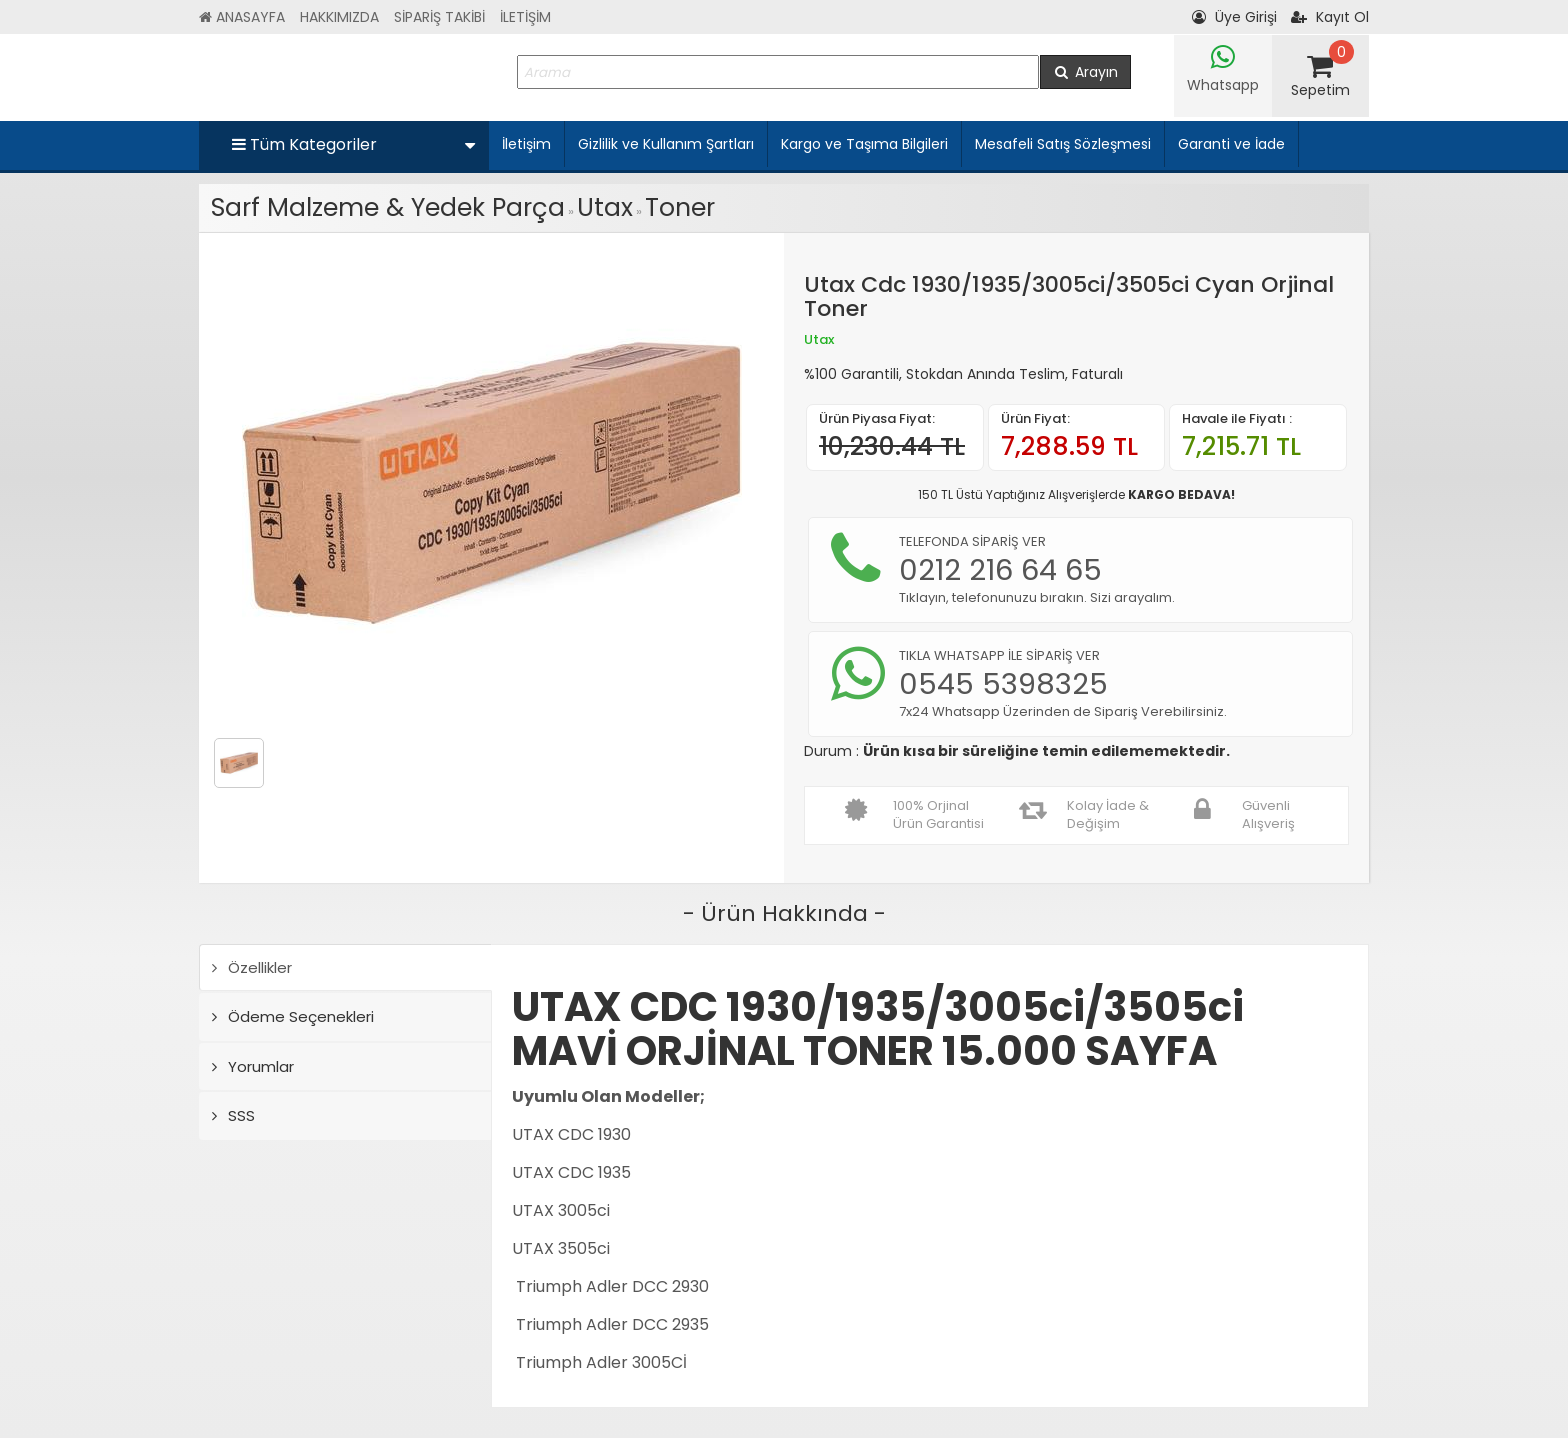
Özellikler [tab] (252, 967)
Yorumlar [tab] (253, 1066)
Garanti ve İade (1231, 144)
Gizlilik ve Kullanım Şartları (666, 144)
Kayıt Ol (1330, 17)
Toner (680, 207)
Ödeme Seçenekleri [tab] (293, 1016)
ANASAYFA (242, 17)
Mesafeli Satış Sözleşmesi (1063, 144)
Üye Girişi (1234, 17)
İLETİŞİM (525, 17)
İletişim (526, 144)
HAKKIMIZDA (339, 17)
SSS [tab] (233, 1115)
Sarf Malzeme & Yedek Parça (388, 207)
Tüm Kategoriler (353, 144)
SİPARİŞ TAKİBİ (439, 17)
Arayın (1085, 72)
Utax (605, 207)
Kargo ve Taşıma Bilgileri (864, 144)
